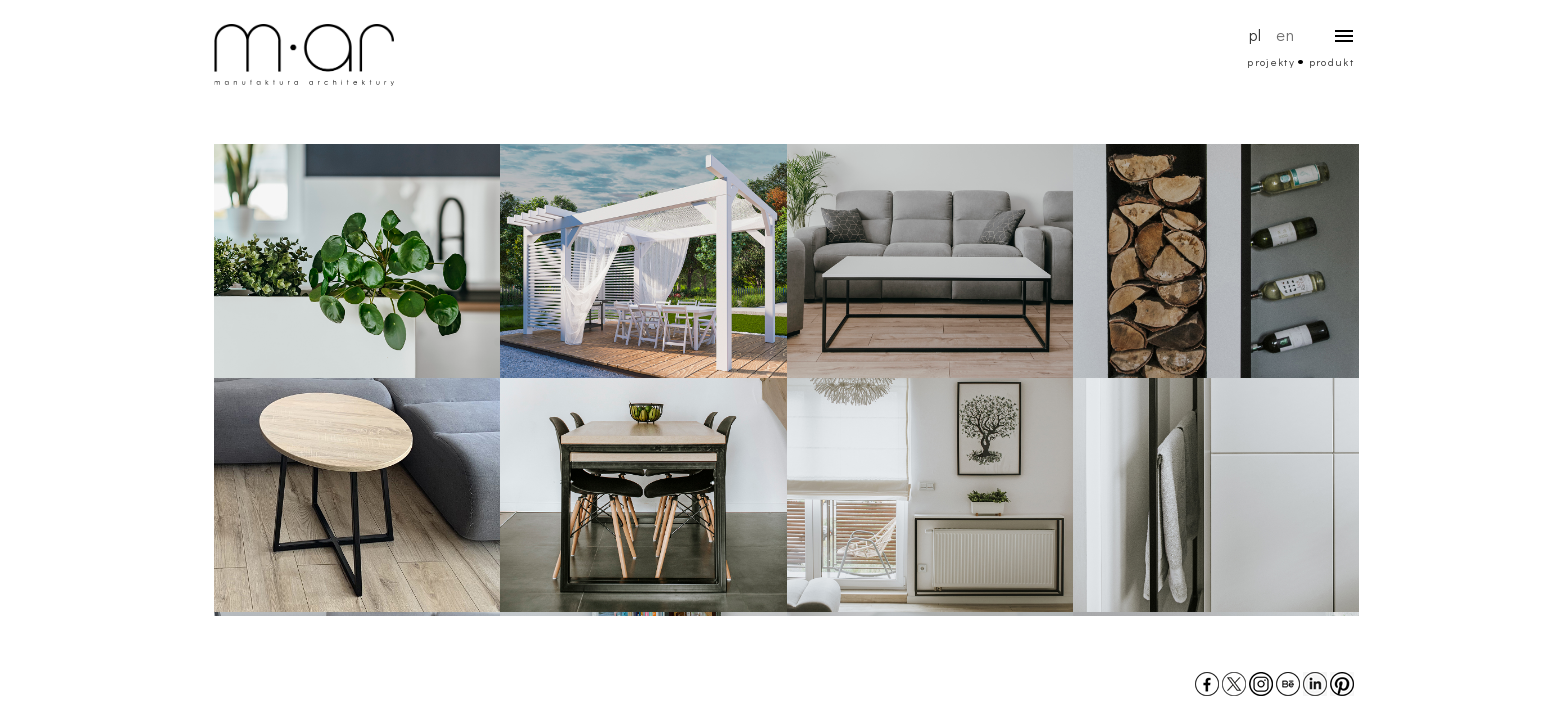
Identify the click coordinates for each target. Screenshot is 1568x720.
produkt (1331, 61)
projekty (1272, 61)
